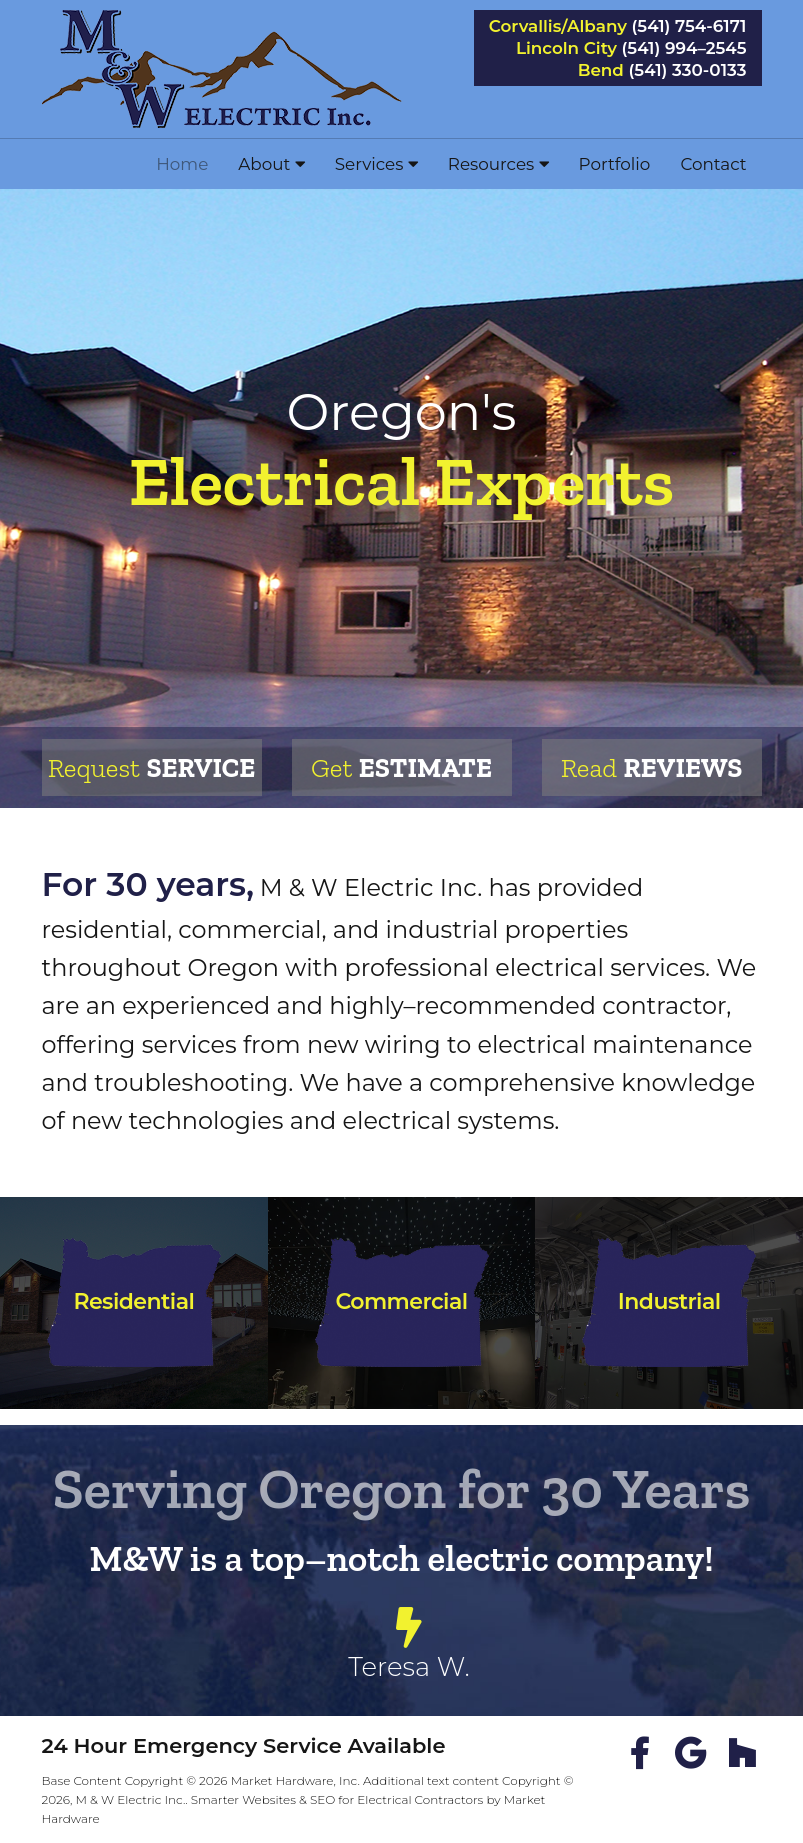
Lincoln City (566, 48)
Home (182, 164)
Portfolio (615, 164)
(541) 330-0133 (688, 70)
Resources (498, 164)
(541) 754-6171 (689, 26)
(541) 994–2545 (684, 48)
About (271, 164)
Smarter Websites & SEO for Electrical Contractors (337, 1799)
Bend (601, 70)
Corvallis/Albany (558, 26)
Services (376, 164)
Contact (713, 164)
